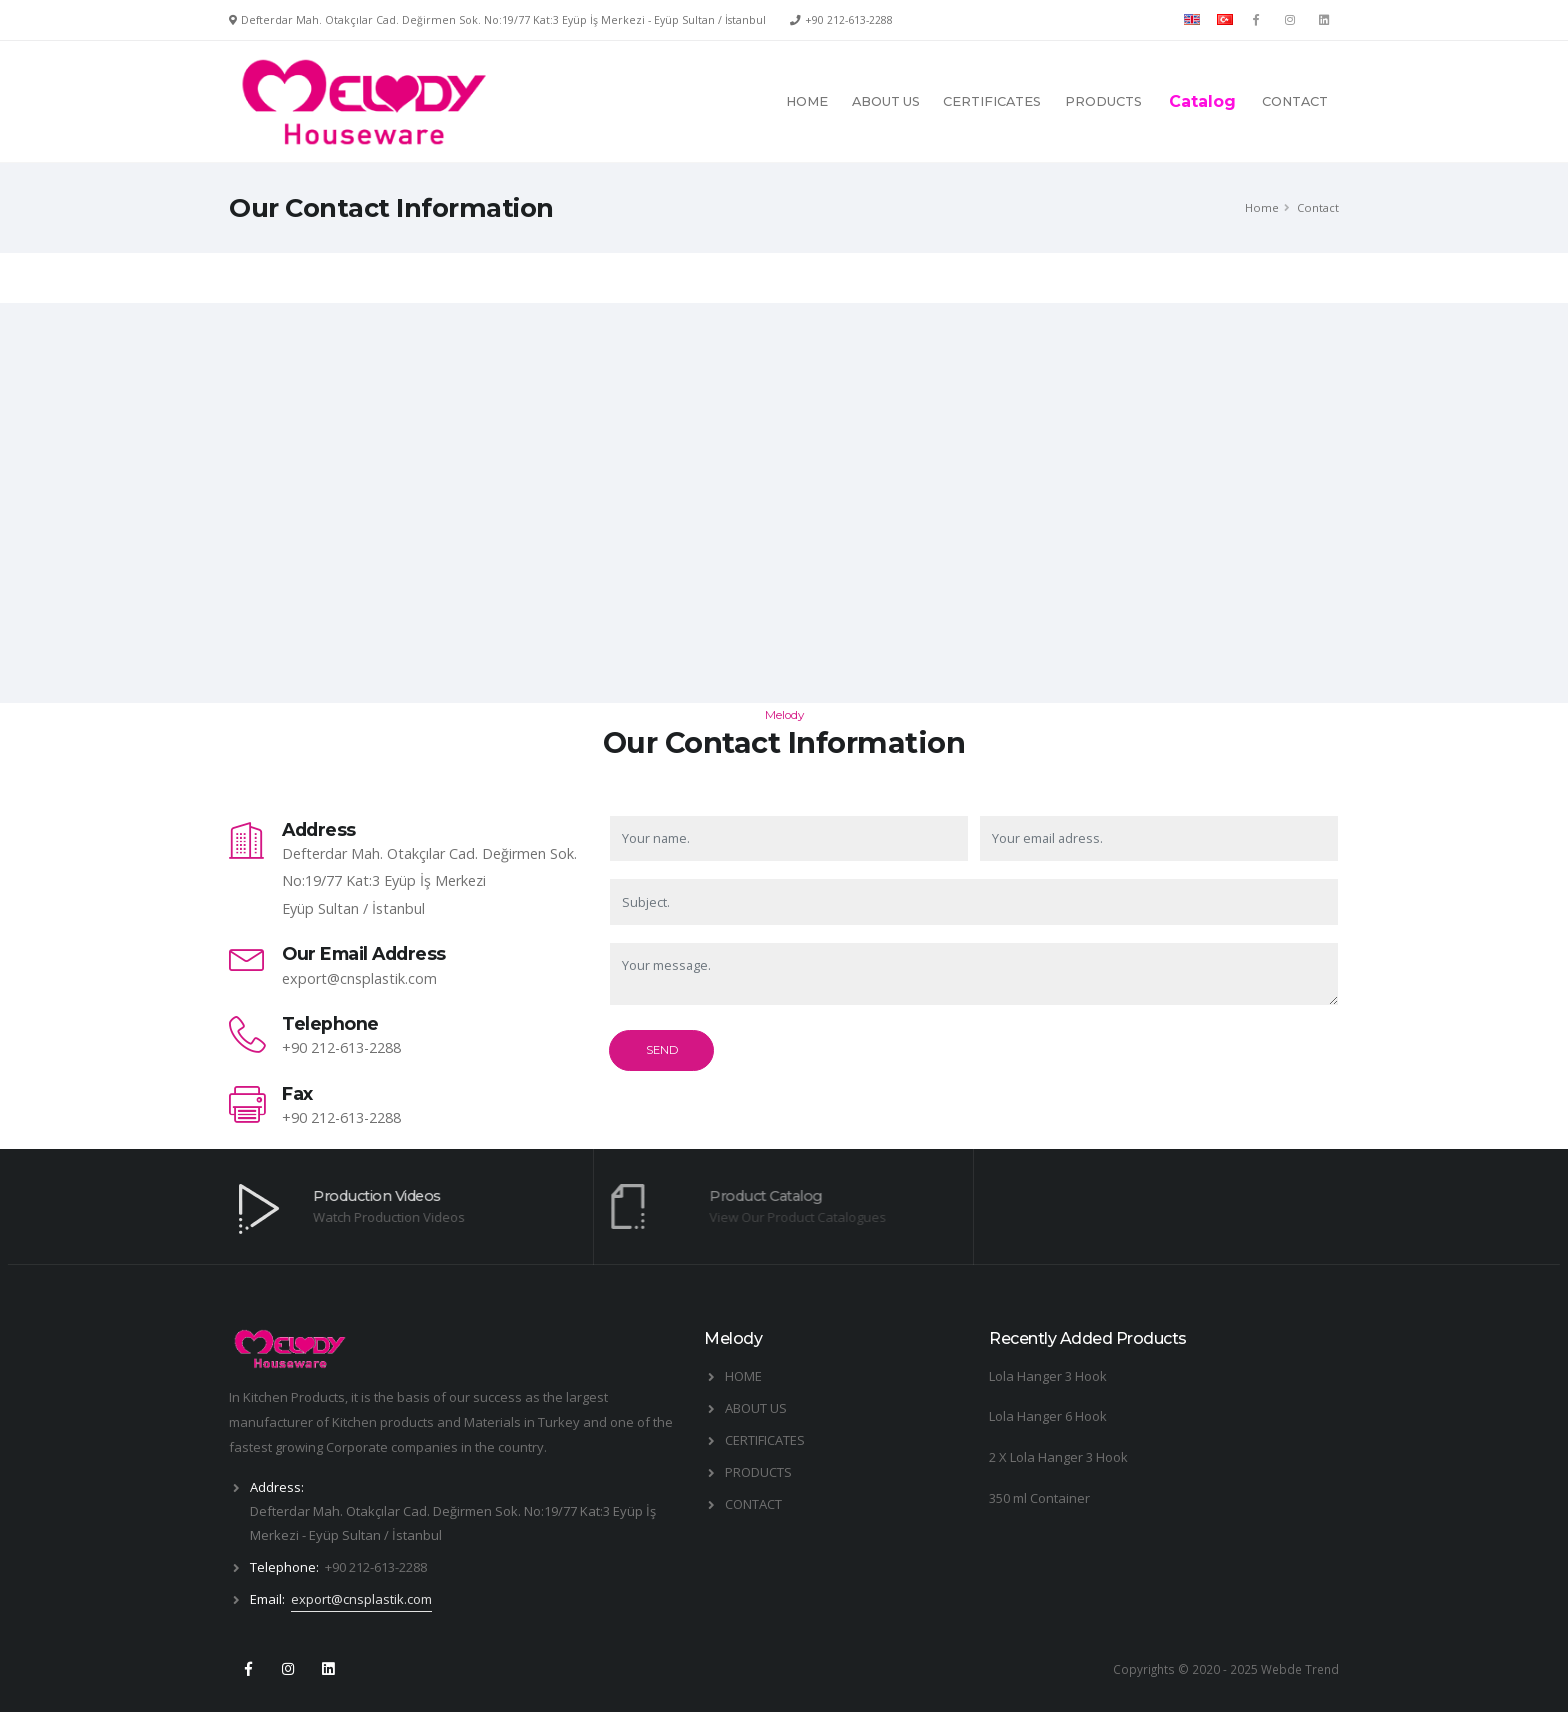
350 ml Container (1039, 1498)
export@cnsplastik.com (359, 978)
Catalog (1202, 101)
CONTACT (1295, 101)
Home (1262, 207)
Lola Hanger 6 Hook (1048, 1416)
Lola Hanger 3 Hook (1048, 1376)
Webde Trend (1300, 1669)
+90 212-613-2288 (849, 20)
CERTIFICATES (992, 101)
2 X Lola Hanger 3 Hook (1058, 1457)
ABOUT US (886, 101)
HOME (807, 101)
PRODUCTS (1103, 101)
